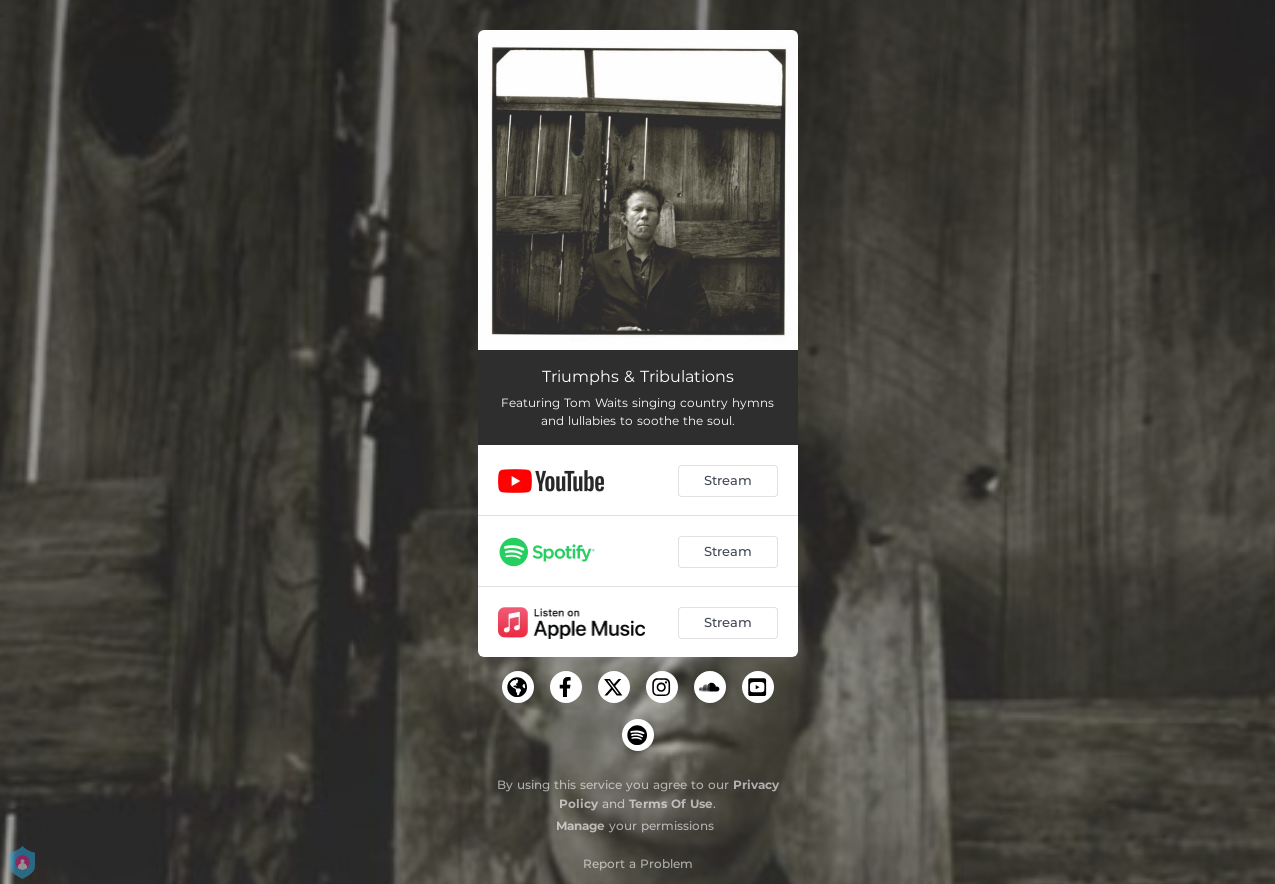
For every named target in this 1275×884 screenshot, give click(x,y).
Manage (580, 825)
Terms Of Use (671, 803)
